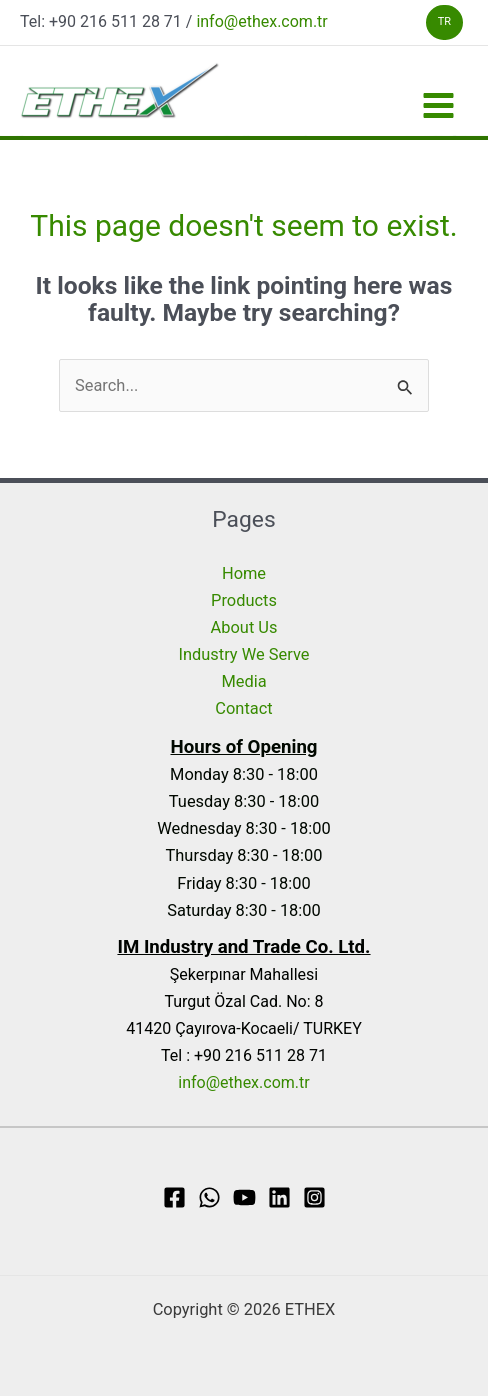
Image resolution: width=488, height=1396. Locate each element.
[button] (444, 22)
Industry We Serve (244, 654)
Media (243, 681)
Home (244, 573)
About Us (244, 627)
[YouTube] (244, 1197)
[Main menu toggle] (438, 106)
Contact (243, 708)
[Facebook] (174, 1197)
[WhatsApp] (209, 1197)
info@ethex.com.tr (261, 21)
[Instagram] (314, 1197)
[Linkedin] (279, 1197)
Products (244, 600)
